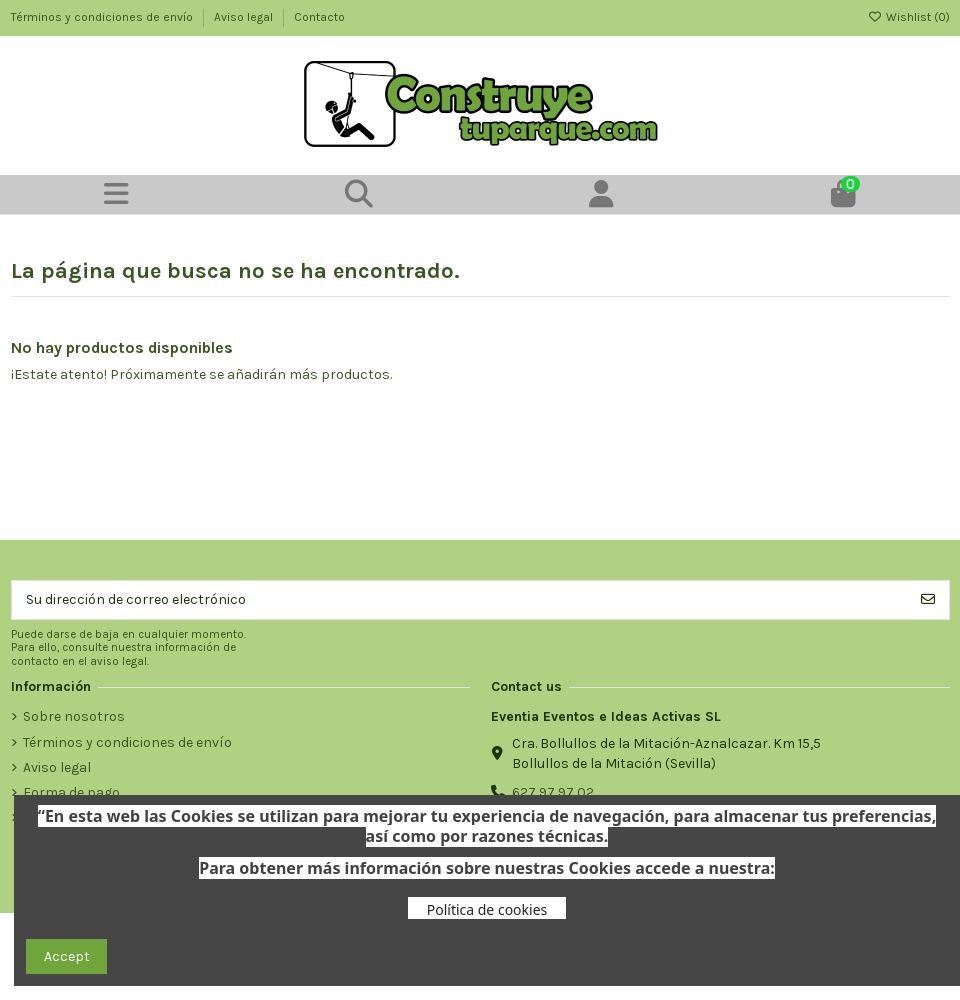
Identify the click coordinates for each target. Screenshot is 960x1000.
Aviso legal (245, 17)
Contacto (319, 17)
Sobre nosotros (74, 716)
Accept (67, 956)
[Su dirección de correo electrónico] (460, 600)
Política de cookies (487, 909)
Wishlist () (909, 17)
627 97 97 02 (553, 792)
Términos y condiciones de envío (103, 17)
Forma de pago (71, 792)
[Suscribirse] (928, 600)
